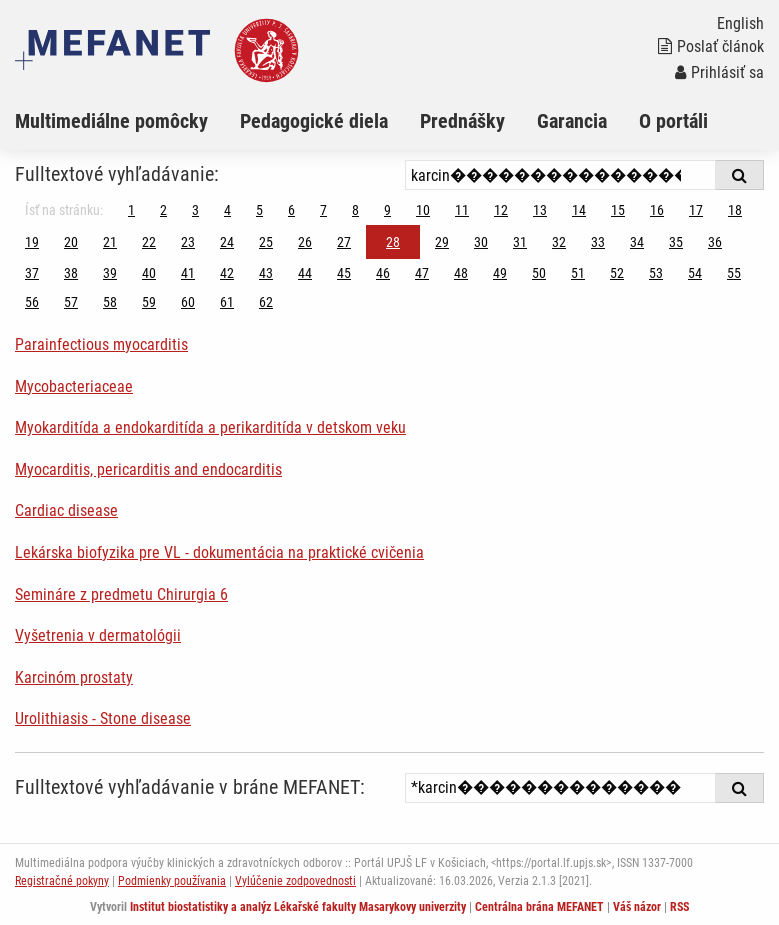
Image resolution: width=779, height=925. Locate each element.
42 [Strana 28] (227, 273)
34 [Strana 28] (637, 242)
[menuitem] (127, 121)
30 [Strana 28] (481, 242)
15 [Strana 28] (618, 210)
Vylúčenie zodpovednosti (295, 881)
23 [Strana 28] (188, 242)
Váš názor (637, 907)
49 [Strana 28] (500, 273)
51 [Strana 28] (578, 273)
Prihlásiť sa (719, 72)
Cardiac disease (66, 510)
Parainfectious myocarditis (101, 344)
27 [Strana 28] (344, 242)
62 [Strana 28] (266, 302)
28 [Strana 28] (393, 242)
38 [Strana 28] (71, 273)
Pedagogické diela (314, 121)
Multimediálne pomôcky (111, 121)
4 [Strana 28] (227, 210)
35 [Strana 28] (676, 242)
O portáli (673, 121)
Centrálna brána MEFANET (539, 907)
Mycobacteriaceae (74, 386)
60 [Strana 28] (188, 302)
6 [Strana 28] (291, 210)
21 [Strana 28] (110, 242)
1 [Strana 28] (131, 210)
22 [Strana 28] (149, 242)
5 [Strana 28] (259, 210)
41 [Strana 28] (188, 273)
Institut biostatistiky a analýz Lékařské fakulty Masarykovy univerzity (298, 907)
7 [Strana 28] (323, 210)
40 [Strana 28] (149, 273)
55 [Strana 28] (734, 273)
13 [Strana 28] (540, 210)
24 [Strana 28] (227, 242)
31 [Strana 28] (520, 242)
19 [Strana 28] (32, 242)
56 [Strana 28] (32, 302)
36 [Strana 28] (715, 242)
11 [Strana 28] (462, 210)
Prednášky (462, 121)
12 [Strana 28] (501, 210)
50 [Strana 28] (539, 273)
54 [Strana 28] (695, 273)
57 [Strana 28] (71, 302)
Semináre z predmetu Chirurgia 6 (121, 594)
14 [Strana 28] (579, 210)
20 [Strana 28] (71, 242)
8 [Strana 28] (355, 210)
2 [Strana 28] (163, 210)
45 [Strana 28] (344, 273)
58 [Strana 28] (110, 302)
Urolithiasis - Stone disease (103, 718)
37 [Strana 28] (32, 273)
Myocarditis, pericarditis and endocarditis (148, 469)
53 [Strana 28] (656, 273)
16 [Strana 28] (657, 210)
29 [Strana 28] (442, 242)
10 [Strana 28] (423, 210)
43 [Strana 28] (266, 273)
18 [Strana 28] (735, 210)
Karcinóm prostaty (74, 677)
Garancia (572, 121)
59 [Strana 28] (149, 302)
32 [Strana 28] (559, 242)
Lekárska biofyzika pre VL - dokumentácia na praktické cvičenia (219, 552)
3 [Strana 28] (195, 210)
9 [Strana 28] (387, 210)
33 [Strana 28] (598, 242)
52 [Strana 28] (617, 273)
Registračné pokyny (62, 881)
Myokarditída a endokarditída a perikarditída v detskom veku (210, 427)
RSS (679, 907)
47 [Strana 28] (422, 273)
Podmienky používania (172, 881)
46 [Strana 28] (383, 273)
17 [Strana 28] (696, 210)
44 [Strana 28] (305, 273)
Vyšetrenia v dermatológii (98, 635)
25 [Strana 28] (266, 242)
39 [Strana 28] (110, 273)
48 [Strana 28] (461, 273)
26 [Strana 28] (305, 242)
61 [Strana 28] (227, 302)
